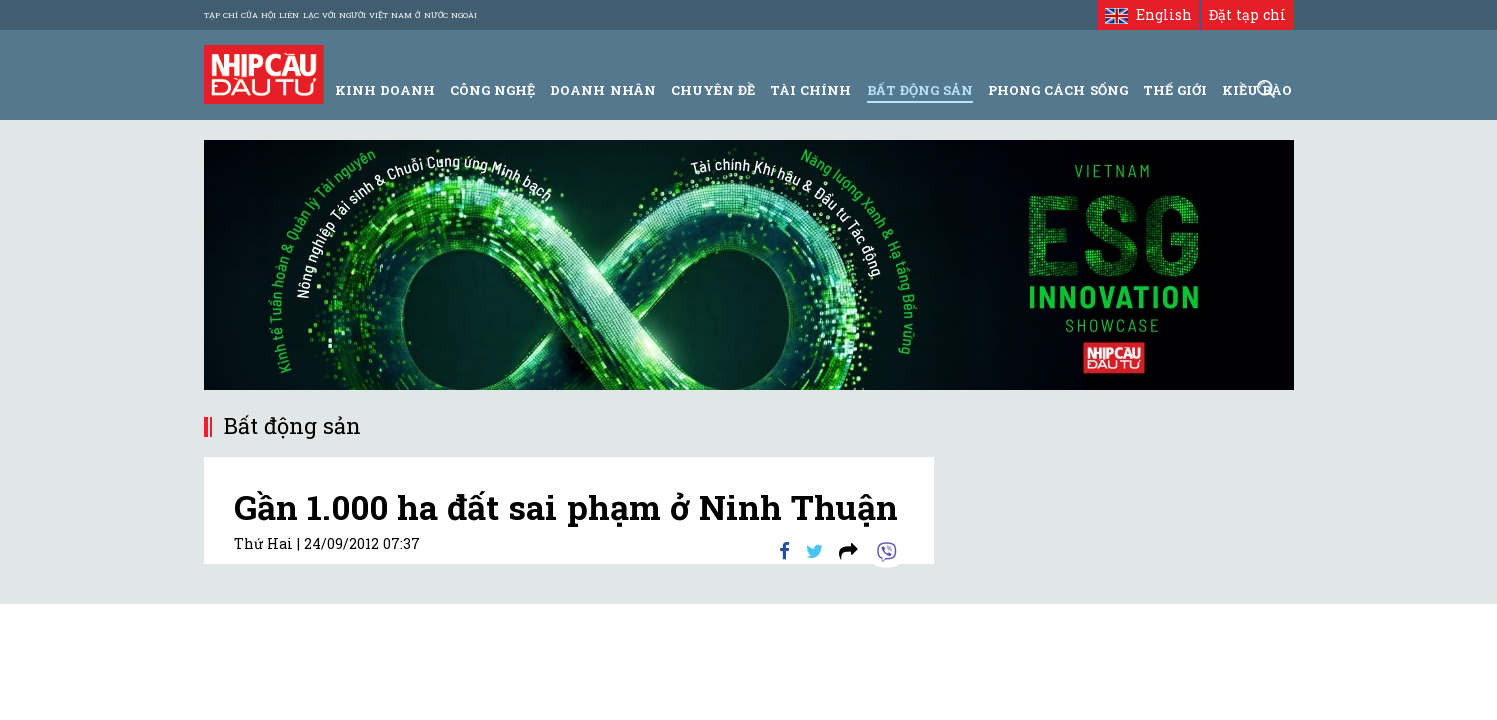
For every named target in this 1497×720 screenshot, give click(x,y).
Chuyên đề (713, 90)
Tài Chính (810, 90)
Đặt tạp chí (1247, 14)
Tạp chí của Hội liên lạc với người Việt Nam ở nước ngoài (340, 15)
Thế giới (1175, 90)
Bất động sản (920, 90)
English (1148, 14)
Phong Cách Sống (1057, 90)
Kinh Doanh (385, 90)
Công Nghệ (492, 90)
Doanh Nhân (602, 90)
